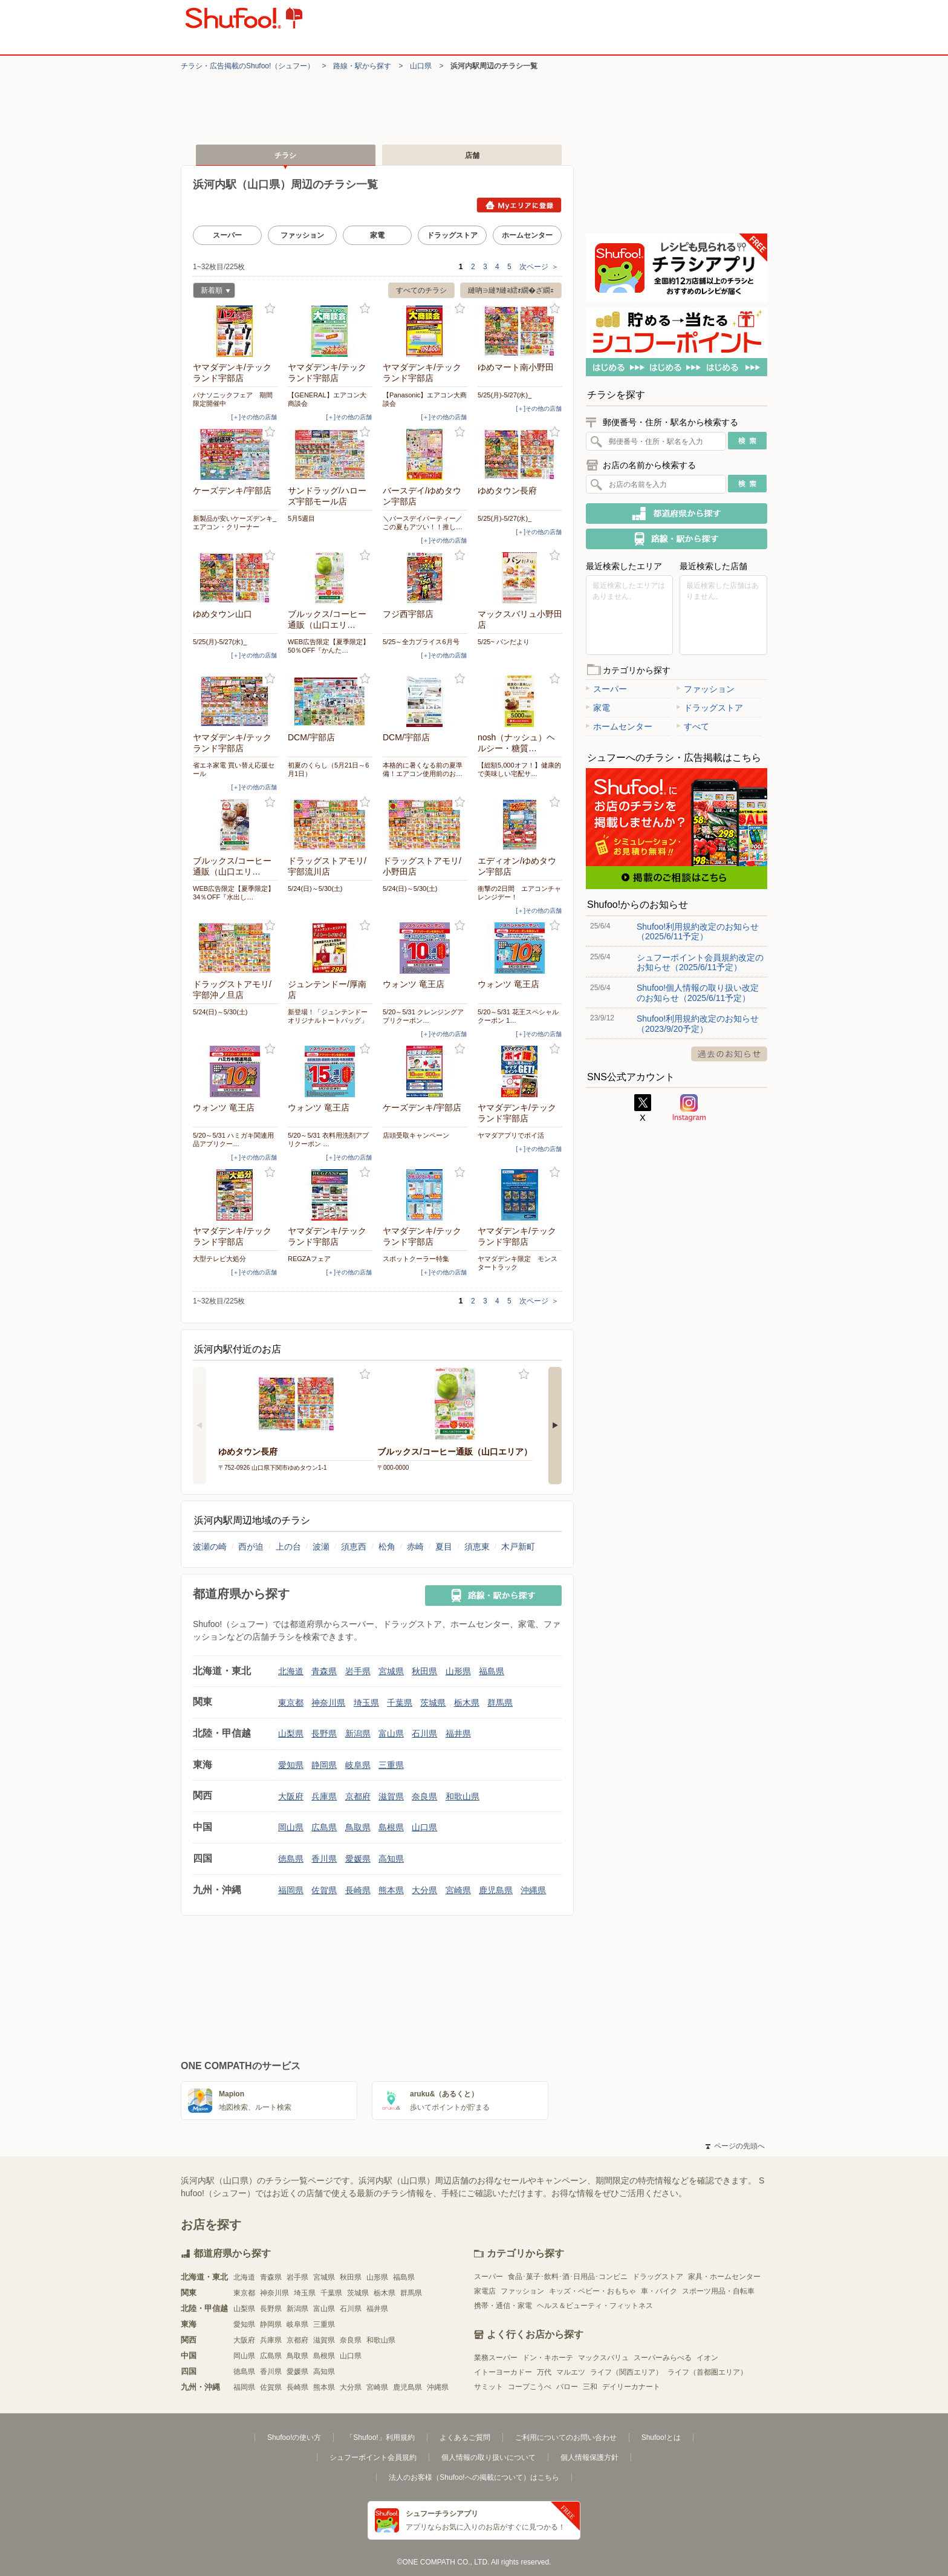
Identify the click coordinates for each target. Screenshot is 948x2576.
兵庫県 (324, 1796)
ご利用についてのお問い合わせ (566, 2437)
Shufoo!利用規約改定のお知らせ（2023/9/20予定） (698, 1023)
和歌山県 (462, 1796)
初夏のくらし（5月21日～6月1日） (328, 769)
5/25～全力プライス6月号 (421, 641)
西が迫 (251, 1546)
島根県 (391, 1827)
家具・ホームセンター (724, 2276)
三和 (590, 2386)
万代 (544, 2372)
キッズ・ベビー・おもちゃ (592, 2291)
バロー (567, 2386)
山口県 (421, 66)
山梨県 (291, 1733)
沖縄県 (533, 1890)
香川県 (324, 1859)
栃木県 (466, 1702)
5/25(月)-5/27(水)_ (504, 395)
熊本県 (391, 1890)
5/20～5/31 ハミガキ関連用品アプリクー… (233, 1139)
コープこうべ (529, 2386)
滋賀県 (391, 1796)
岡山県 (291, 1827)
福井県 (458, 1733)
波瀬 (321, 1546)
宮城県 (391, 1671)
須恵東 (477, 1546)
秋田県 (424, 1671)
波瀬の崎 (210, 1546)
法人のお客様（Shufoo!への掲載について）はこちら (474, 2477)
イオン (707, 2357)
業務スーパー (496, 2357)
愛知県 (291, 1765)
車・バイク (659, 2291)
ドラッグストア (452, 235)
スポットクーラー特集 (416, 1258)
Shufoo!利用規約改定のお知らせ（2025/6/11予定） (698, 931)
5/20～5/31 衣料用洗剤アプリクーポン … (328, 1139)
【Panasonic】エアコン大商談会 (425, 399)
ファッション (302, 235)
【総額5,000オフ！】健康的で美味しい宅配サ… (519, 769)
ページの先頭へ (735, 2146)
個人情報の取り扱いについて (488, 2457)
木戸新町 (518, 1546)
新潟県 (358, 1733)
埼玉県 (366, 1702)
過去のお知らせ (729, 1053)
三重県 (391, 1765)
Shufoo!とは (661, 2437)
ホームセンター (527, 235)
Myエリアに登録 (519, 205)
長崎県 (358, 1890)
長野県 (324, 1733)
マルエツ (570, 2372)
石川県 (424, 1733)
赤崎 (415, 1546)
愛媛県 (358, 1859)
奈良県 (424, 1796)
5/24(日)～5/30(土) (315, 888)
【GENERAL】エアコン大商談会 (327, 399)
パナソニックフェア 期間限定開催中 (233, 399)
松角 (386, 1546)
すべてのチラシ (421, 290)
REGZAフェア (309, 1258)
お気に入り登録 (270, 308)
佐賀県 (324, 1890)
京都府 (358, 1796)
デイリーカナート (631, 2386)
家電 (377, 235)
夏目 (443, 1546)
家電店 (485, 2291)
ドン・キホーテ (547, 2357)
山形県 (458, 1671)
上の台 (288, 1546)
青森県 (324, 1671)
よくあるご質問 (465, 2437)
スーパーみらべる (663, 2357)
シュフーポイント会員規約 (373, 2457)
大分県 (424, 1890)
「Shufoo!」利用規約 (380, 2437)
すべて (693, 726)
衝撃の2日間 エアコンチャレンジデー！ (519, 893)
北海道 (291, 1671)
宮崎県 (458, 1890)
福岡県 (291, 1890)
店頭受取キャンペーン (416, 1135)
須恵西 (353, 1546)
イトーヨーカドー (503, 2372)
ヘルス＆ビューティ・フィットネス (595, 2305)
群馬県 (500, 1702)
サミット (488, 2386)
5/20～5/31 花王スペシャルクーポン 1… (518, 1016)
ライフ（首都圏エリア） (707, 2372)
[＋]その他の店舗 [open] (254, 417)
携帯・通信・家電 (503, 2305)
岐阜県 (358, 1765)
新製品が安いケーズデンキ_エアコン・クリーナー (234, 522)
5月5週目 (301, 518)
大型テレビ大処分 (219, 1258)
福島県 (491, 1671)
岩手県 (358, 1671)
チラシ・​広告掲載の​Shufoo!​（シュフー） (247, 66)
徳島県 (291, 1859)
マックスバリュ (603, 2357)
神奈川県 (328, 1702)
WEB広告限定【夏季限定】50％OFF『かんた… (328, 646)
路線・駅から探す (362, 66)
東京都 (291, 1702)
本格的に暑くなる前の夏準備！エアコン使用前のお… (423, 769)
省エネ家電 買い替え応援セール (233, 769)
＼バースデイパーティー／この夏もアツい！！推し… (423, 522)
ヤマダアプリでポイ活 (511, 1135)
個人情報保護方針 (589, 2457)
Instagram (689, 1108)
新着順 (211, 292)
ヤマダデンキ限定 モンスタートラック (517, 1263)
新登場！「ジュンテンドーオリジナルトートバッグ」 (328, 1016)
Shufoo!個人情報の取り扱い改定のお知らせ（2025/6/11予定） (698, 992)
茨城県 (433, 1702)
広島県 (324, 1827)
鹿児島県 (496, 1890)
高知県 (391, 1859)
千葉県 (399, 1702)
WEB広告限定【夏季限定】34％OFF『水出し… (233, 893)
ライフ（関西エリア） (626, 2372)
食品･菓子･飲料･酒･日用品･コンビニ (568, 2276)
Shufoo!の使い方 (294, 2437)
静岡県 (324, 1765)
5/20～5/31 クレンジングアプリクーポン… (423, 1016)
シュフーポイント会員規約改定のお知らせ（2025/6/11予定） (700, 962)
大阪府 (291, 1796)
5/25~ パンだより (504, 641)
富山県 (391, 1733)
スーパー (227, 235)
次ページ (539, 266)
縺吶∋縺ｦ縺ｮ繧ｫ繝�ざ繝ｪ (511, 290)
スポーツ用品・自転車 (718, 2291)
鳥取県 (358, 1827)
